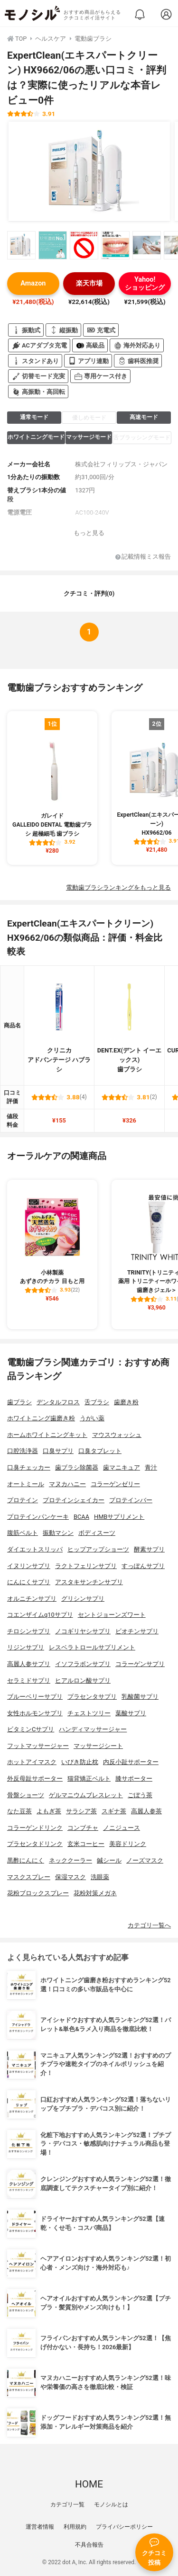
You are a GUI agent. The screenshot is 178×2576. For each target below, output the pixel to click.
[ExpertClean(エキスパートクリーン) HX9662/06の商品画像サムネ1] (21, 245)
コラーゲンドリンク (35, 1827)
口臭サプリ (58, 1450)
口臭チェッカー (28, 1467)
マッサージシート (98, 1745)
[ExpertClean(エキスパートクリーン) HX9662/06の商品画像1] (89, 171)
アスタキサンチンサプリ (89, 1582)
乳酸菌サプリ (140, 1696)
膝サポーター (133, 1778)
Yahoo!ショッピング (145, 284)
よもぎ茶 (49, 1811)
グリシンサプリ (82, 1598)
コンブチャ (82, 1827)
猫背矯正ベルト (89, 1778)
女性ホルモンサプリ (35, 1713)
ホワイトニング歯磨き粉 (41, 1418)
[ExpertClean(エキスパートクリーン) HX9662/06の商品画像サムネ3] (84, 245)
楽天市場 (89, 283)
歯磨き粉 (126, 1402)
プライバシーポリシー (124, 2526)
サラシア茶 (81, 1811)
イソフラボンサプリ (83, 1663)
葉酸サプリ (130, 1713)
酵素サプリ (149, 1549)
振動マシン (58, 1532)
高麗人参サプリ (28, 1663)
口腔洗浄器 (22, 1450)
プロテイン (22, 1500)
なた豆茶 (19, 1811)
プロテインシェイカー (73, 1500)
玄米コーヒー (85, 1843)
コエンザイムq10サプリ (40, 1614)
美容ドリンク (127, 1843)
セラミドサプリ (28, 1680)
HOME (89, 2484)
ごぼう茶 (140, 1795)
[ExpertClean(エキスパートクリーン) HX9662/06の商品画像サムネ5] (146, 245)
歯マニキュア (121, 1467)
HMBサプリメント (119, 1516)
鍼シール (109, 1860)
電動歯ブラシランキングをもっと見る (118, 887)
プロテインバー (130, 1500)
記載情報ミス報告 (143, 557)
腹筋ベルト (22, 1532)
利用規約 (75, 2526)
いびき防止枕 (79, 1761)
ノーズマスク (144, 1860)
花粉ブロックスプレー (38, 1893)
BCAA (81, 1516)
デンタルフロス (58, 1402)
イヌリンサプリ (28, 1565)
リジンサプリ (25, 1647)
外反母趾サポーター (35, 1778)
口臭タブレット (100, 1450)
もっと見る (89, 532)
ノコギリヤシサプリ (83, 1631)
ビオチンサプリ (137, 1631)
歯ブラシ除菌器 (76, 1467)
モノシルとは (111, 2504)
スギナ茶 (114, 1811)
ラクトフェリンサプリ (86, 1565)
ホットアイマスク (31, 1761)
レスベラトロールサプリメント (92, 1647)
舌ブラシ (96, 1402)
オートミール (25, 1484)
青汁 (151, 1467)
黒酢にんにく (25, 1860)
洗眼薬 (100, 1877)
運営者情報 (40, 2526)
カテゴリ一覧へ (149, 1925)
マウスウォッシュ (116, 1434)
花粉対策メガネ (95, 1893)
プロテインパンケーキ (38, 1516)
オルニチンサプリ (31, 1598)
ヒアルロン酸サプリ (83, 1680)
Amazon (33, 283)
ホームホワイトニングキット (47, 1434)
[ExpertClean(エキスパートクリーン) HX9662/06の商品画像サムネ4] (115, 245)
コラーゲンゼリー (115, 1484)
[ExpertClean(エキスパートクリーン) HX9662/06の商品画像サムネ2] (52, 245)
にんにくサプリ (28, 1582)
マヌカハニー (67, 1484)
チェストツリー (89, 1713)
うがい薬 (92, 1418)
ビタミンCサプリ (30, 1729)
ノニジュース (121, 1827)
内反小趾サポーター (131, 1761)
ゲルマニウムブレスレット (86, 1795)
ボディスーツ (96, 1532)
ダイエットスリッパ (35, 1549)
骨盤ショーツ (25, 1795)
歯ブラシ (19, 1402)
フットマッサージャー (38, 1745)
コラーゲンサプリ (140, 1663)
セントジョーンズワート (112, 1614)
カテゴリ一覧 (67, 2504)
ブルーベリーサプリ (35, 1696)
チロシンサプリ (28, 1631)
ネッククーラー (70, 1860)
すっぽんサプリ (143, 1565)
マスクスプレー (28, 1877)
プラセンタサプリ (92, 1696)
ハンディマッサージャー (93, 1729)
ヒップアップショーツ (98, 1549)
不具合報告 (89, 2544)
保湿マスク (70, 1877)
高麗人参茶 (146, 1811)
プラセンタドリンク (35, 1843)
